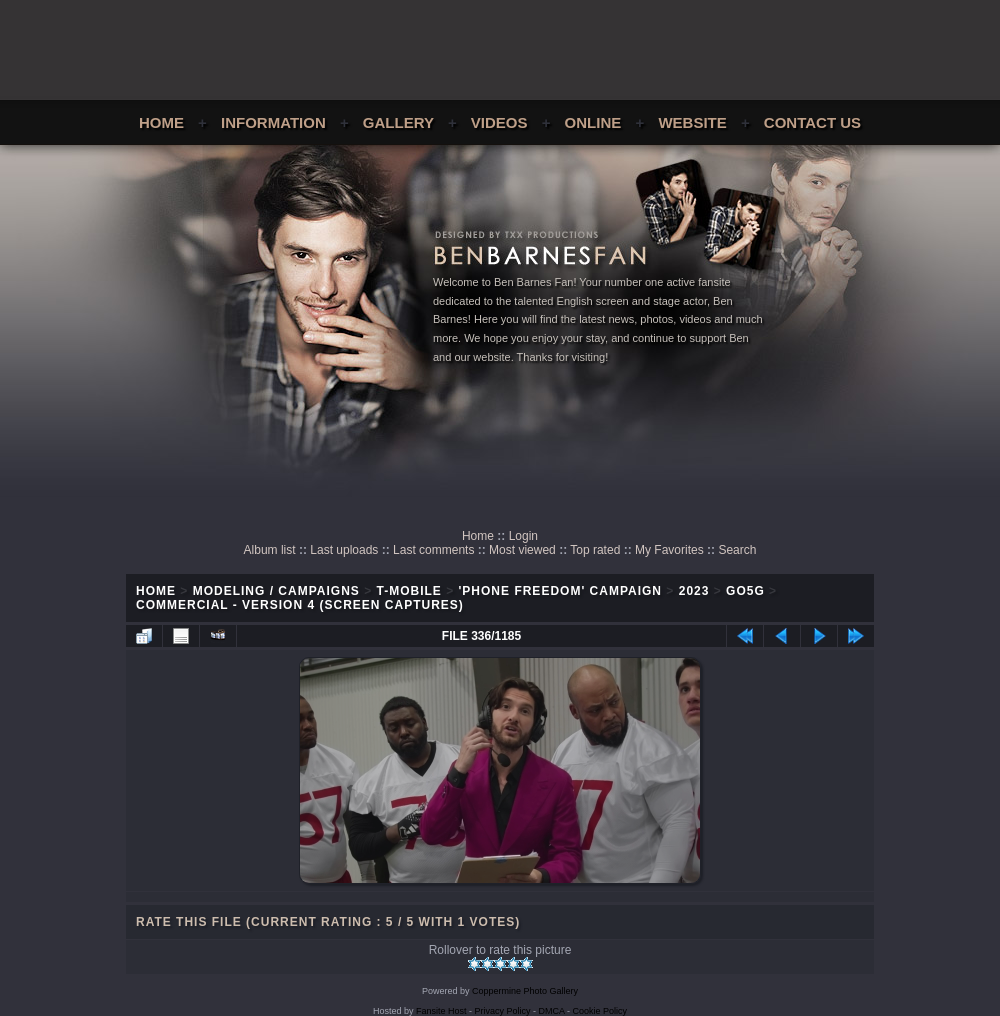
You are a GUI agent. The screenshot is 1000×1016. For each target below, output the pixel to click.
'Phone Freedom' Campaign (561, 591)
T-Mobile (409, 591)
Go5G (745, 591)
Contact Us (812, 122)
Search (737, 550)
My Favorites (669, 550)
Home (161, 122)
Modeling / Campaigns (276, 591)
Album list (270, 550)
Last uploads (344, 550)
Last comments (433, 550)
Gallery (398, 122)
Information (273, 122)
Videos (499, 122)
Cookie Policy (600, 1011)
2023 (694, 591)
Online (593, 122)
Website (692, 122)
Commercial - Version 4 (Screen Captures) (300, 605)
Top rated (595, 550)
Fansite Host (441, 1011)
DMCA (552, 1011)
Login (523, 536)
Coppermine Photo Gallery (525, 991)
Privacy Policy (503, 1011)
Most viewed (522, 550)
